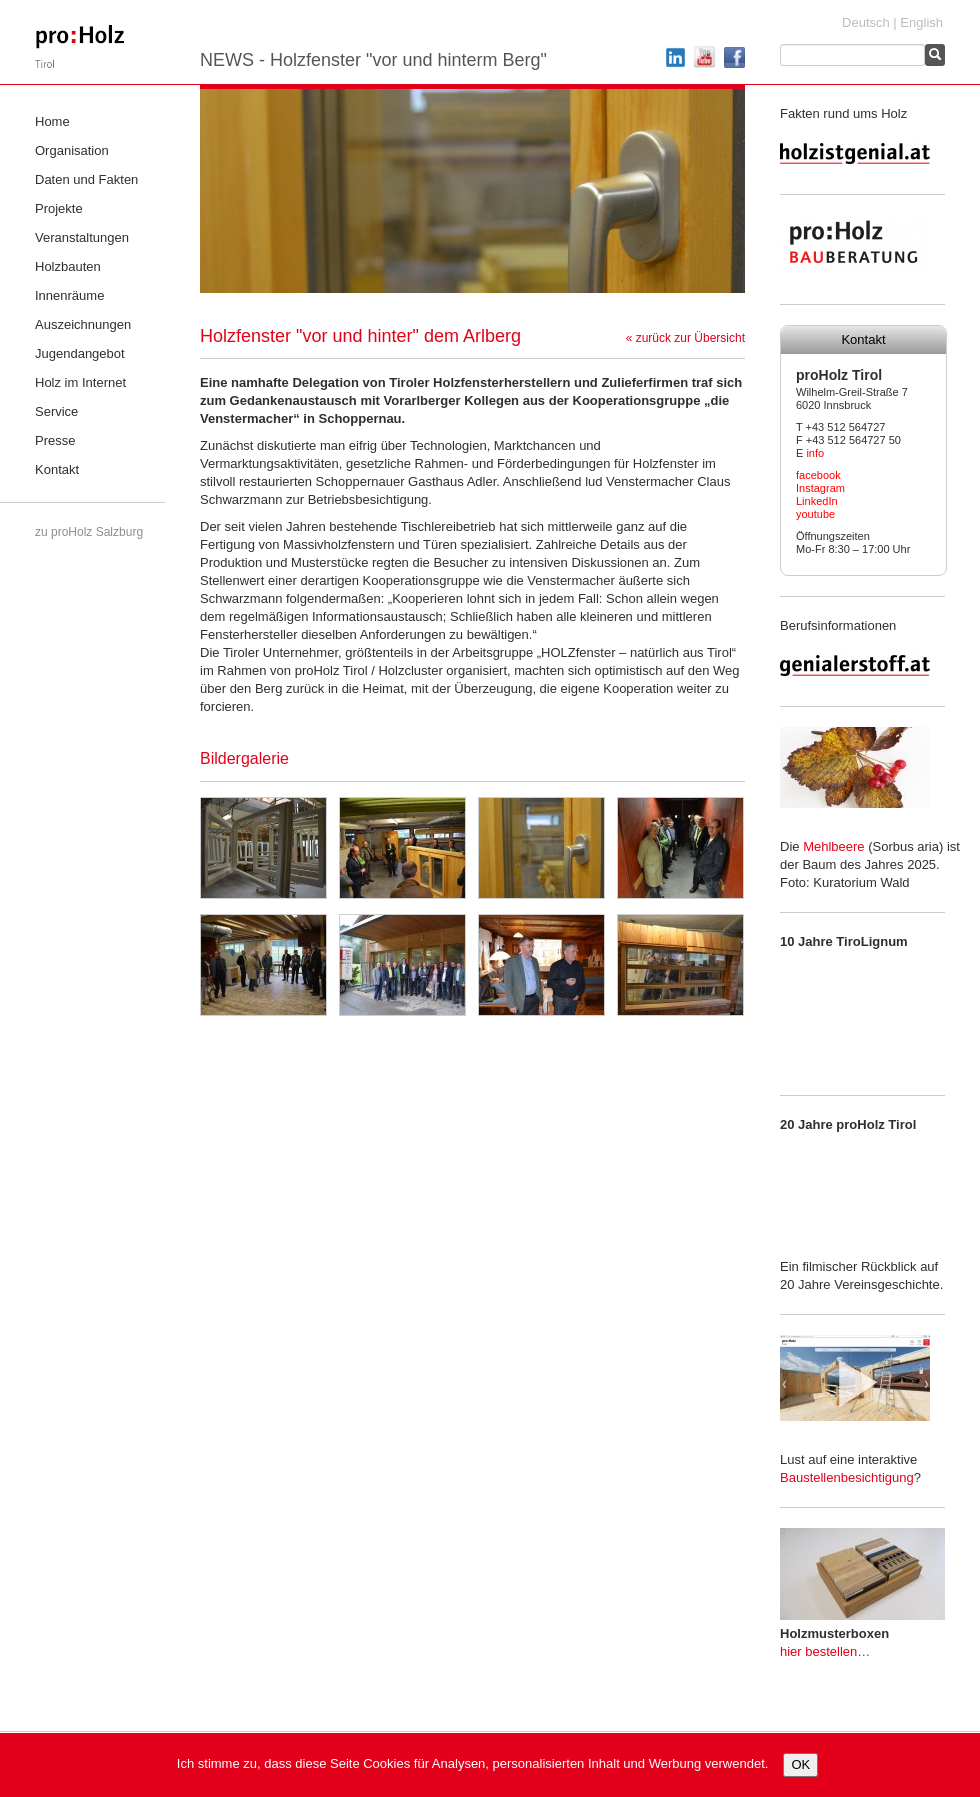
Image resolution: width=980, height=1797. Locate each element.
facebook (818, 475)
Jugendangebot (80, 353)
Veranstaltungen (82, 237)
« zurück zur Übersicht (685, 338)
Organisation (72, 150)
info (815, 453)
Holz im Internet (80, 382)
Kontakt (57, 469)
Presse (55, 440)
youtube (815, 514)
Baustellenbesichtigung (847, 1477)
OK (800, 1764)
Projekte (59, 208)
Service (56, 411)
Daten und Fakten (86, 179)
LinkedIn (817, 501)
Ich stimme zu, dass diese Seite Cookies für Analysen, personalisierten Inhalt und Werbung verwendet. (473, 1763)
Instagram (820, 488)
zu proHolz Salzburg (89, 532)
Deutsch (866, 22)
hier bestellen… (825, 1651)
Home (52, 121)
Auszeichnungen (83, 324)
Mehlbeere (833, 846)
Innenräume (69, 295)
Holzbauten (68, 266)
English (921, 22)
